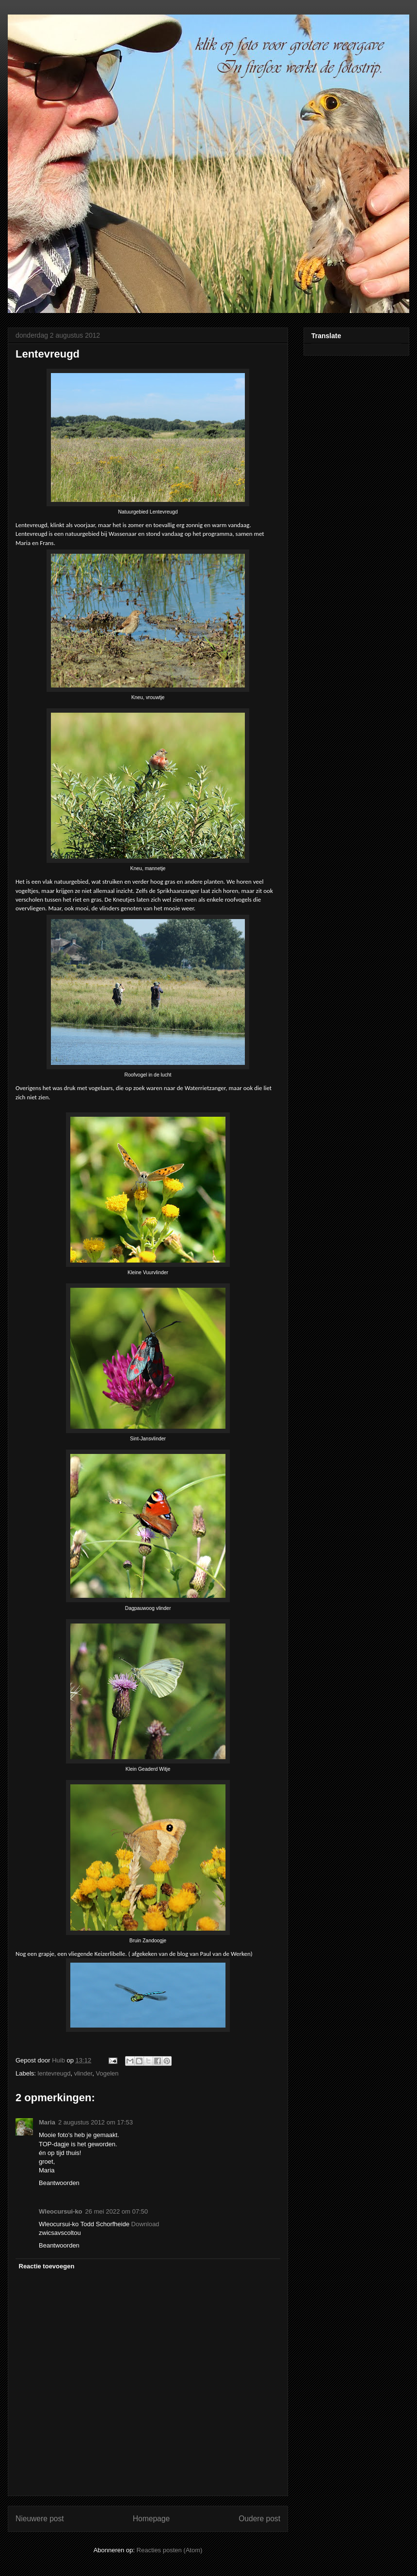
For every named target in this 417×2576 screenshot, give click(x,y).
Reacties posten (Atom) (170, 2550)
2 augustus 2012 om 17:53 (95, 2122)
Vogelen (107, 2073)
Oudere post (259, 2518)
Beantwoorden (59, 2182)
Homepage (151, 2518)
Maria (47, 2122)
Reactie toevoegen (47, 2266)
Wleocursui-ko (60, 2211)
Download (145, 2224)
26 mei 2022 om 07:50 (116, 2211)
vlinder (83, 2073)
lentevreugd (54, 2073)
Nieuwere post (40, 2518)
